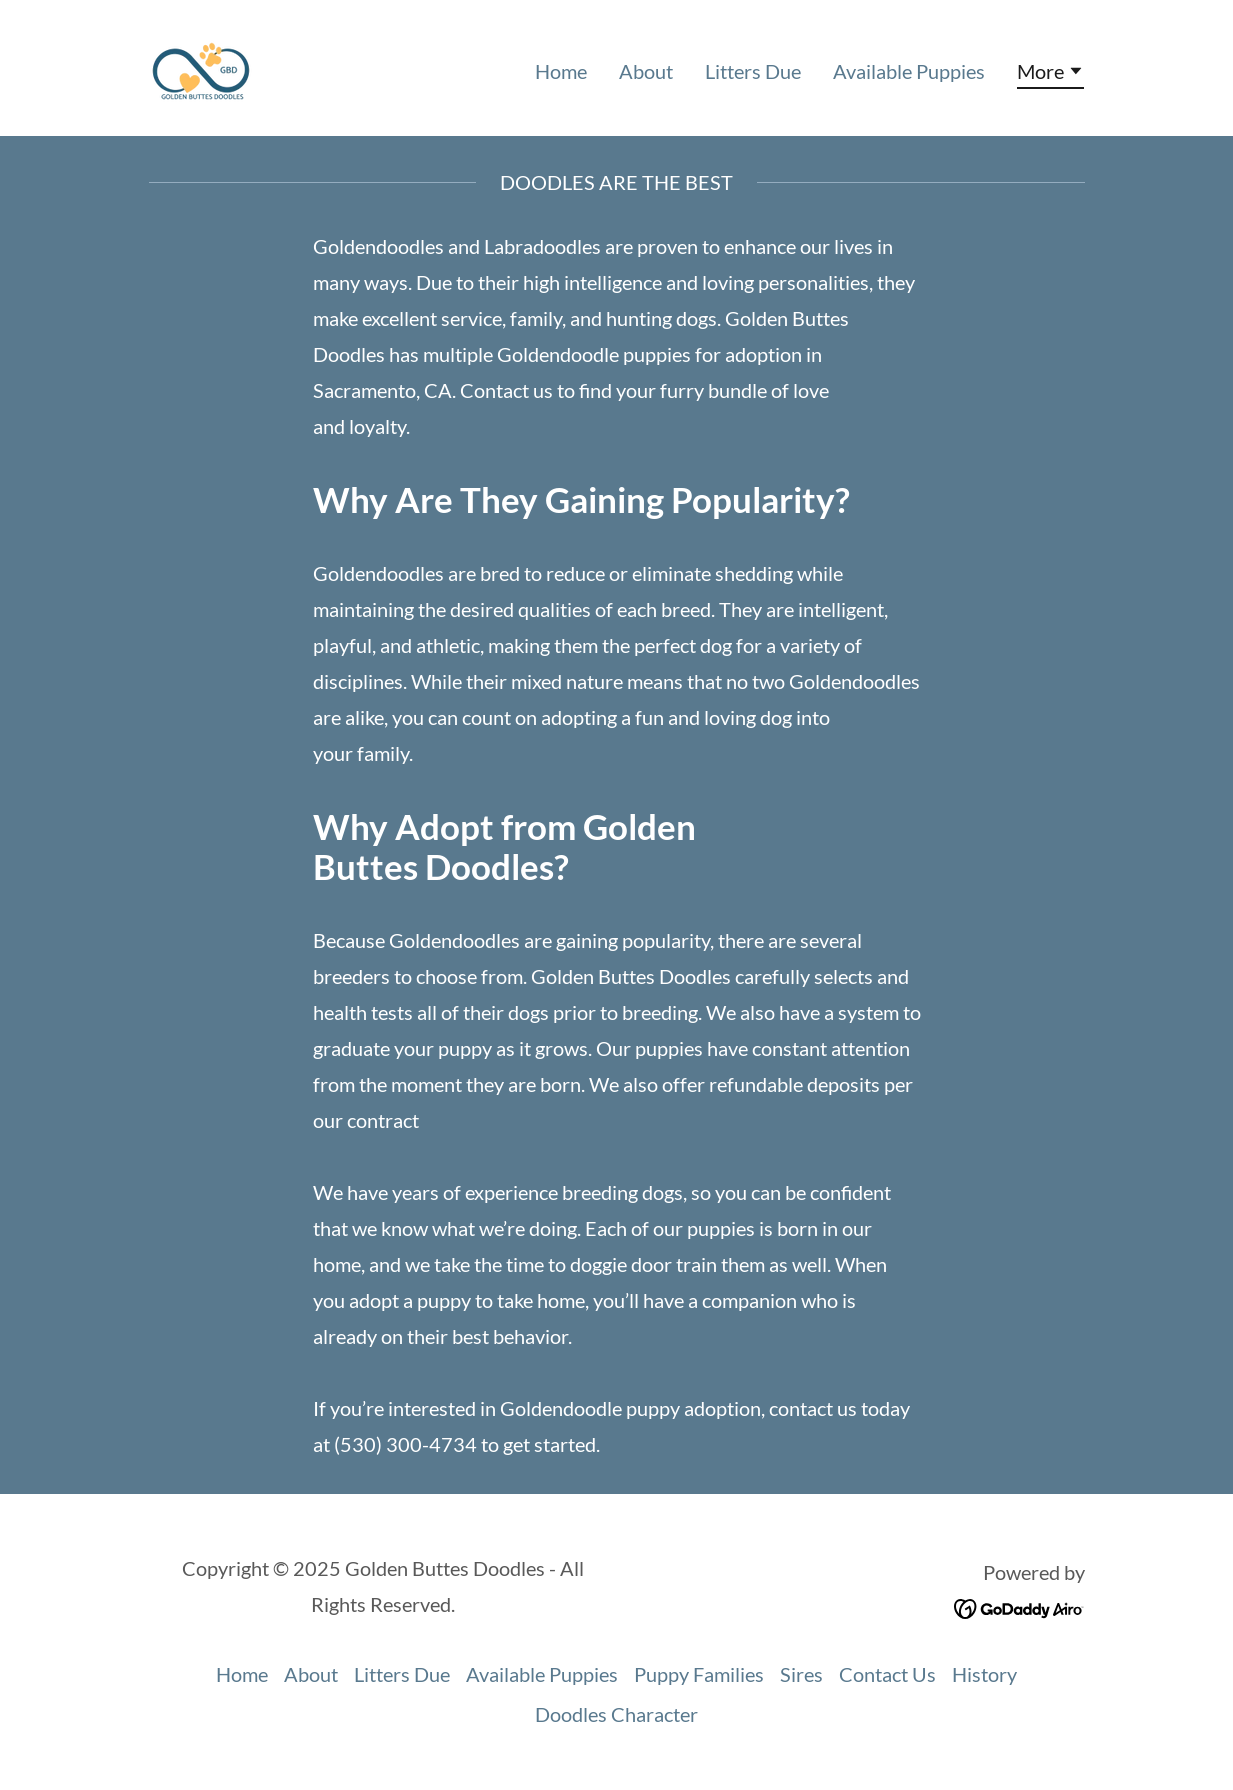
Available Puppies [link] (909, 71)
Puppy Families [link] (699, 1674)
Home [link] (561, 71)
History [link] (984, 1674)
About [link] (646, 71)
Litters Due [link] (753, 71)
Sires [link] (801, 1674)
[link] (201, 65)
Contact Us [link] (887, 1674)
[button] (1050, 74)
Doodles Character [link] (616, 1714)
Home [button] (242, 1674)
